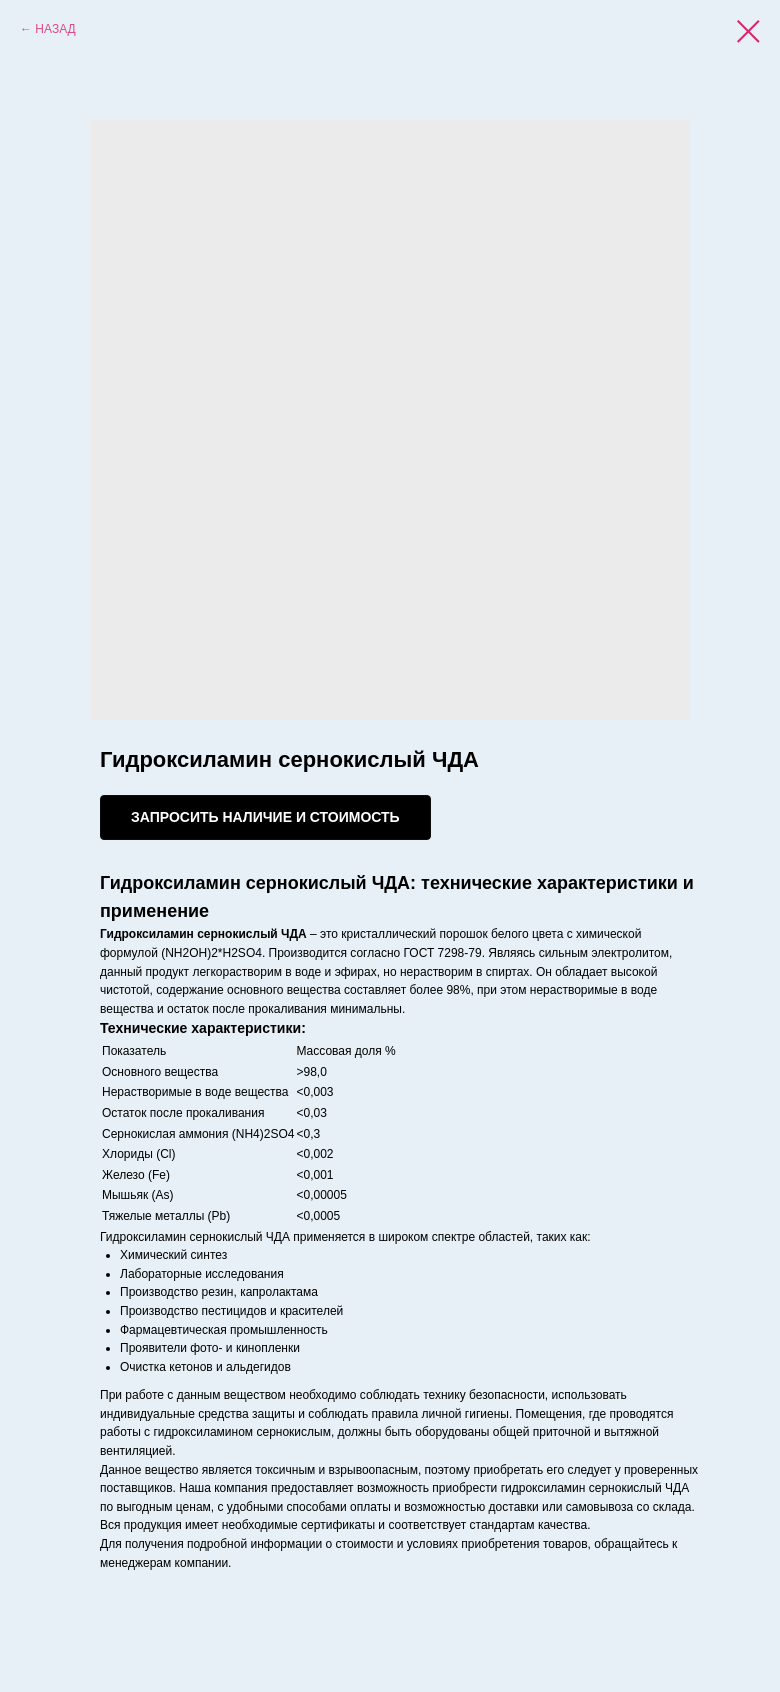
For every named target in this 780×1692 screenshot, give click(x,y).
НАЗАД (55, 29)
